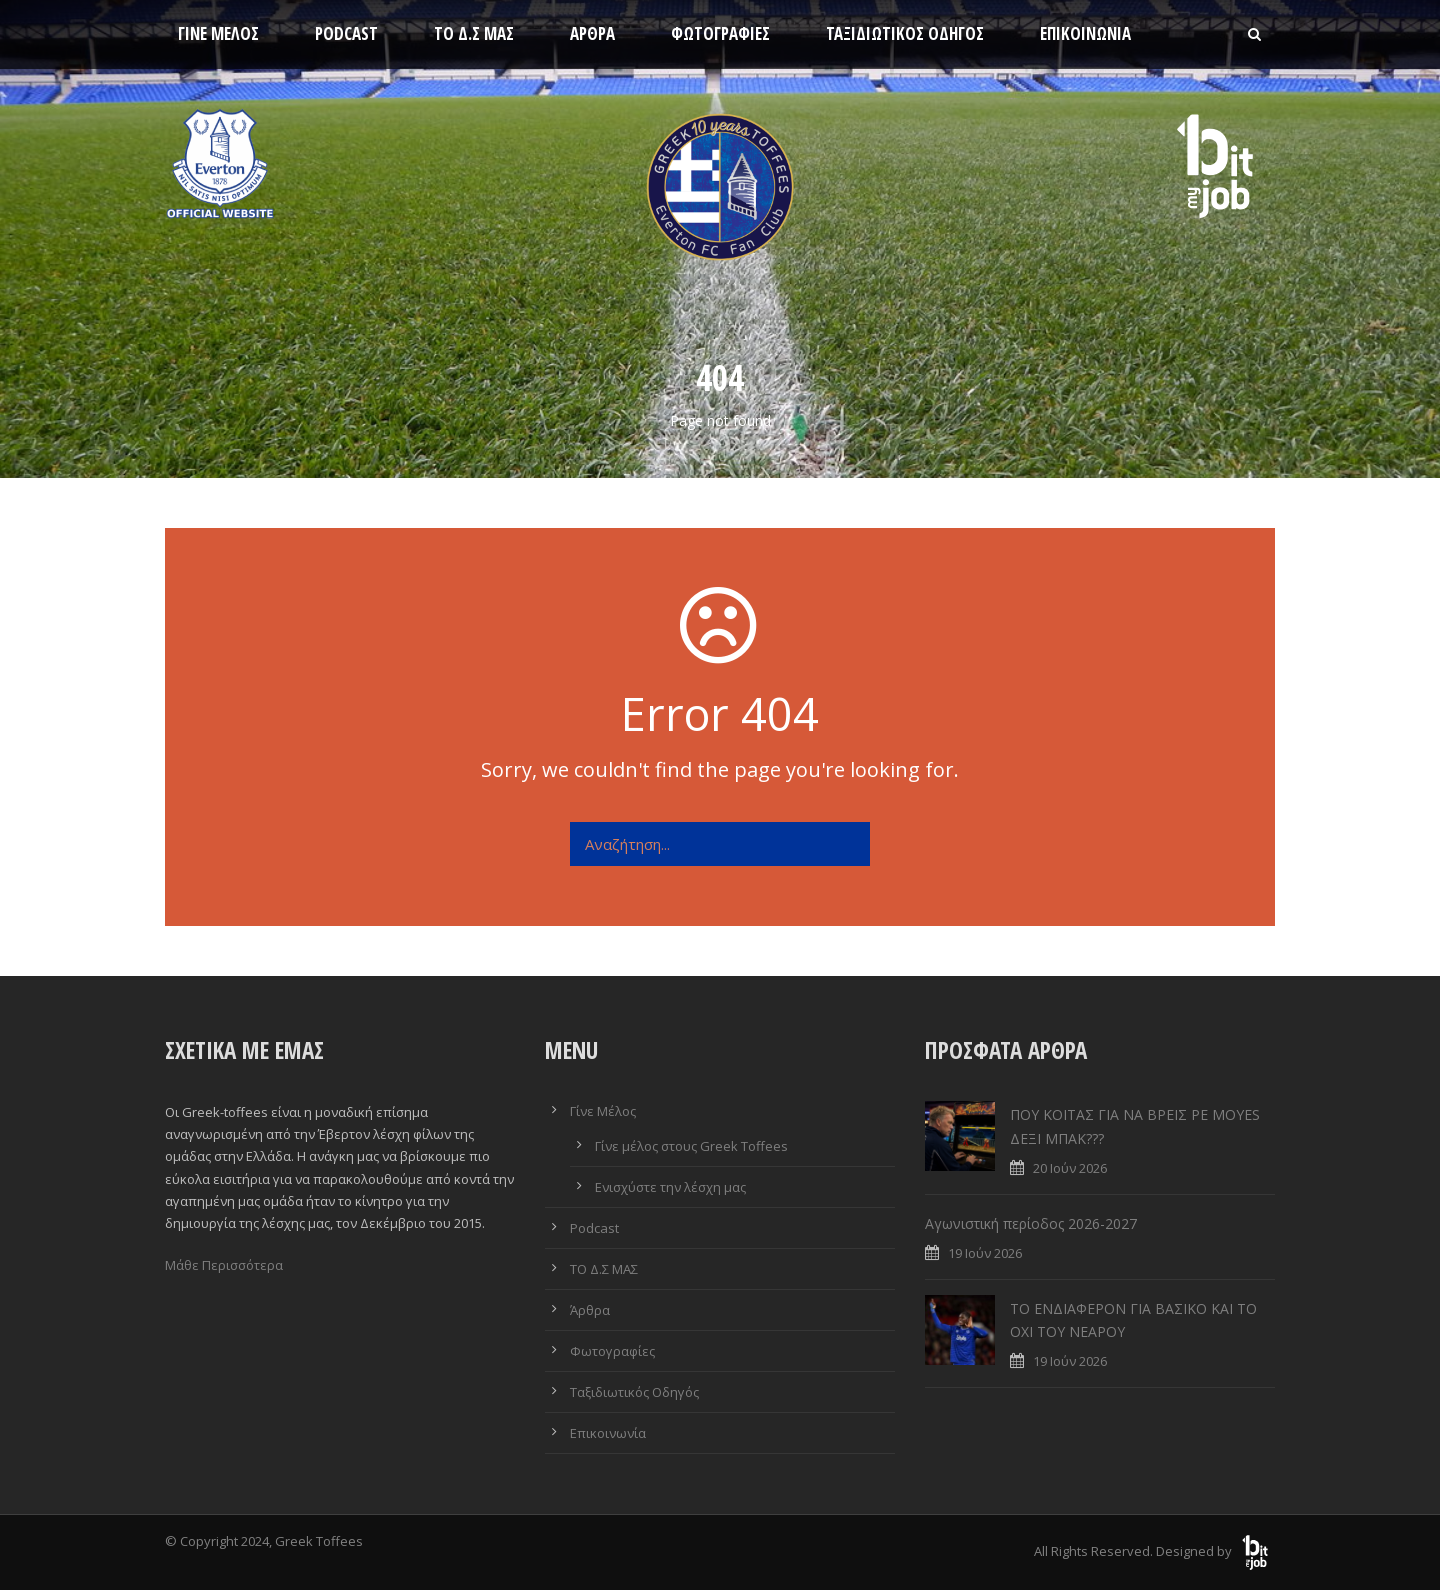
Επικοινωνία (1085, 33)
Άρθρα (592, 33)
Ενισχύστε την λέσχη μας (670, 1187)
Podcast (346, 33)
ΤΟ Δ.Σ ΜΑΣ (474, 33)
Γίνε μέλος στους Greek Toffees (691, 1146)
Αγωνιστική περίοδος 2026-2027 (1031, 1223)
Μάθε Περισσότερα (224, 1265)
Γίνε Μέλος (218, 33)
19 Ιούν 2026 (985, 1253)
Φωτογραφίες (720, 33)
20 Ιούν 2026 (1070, 1168)
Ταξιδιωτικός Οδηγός (905, 33)
